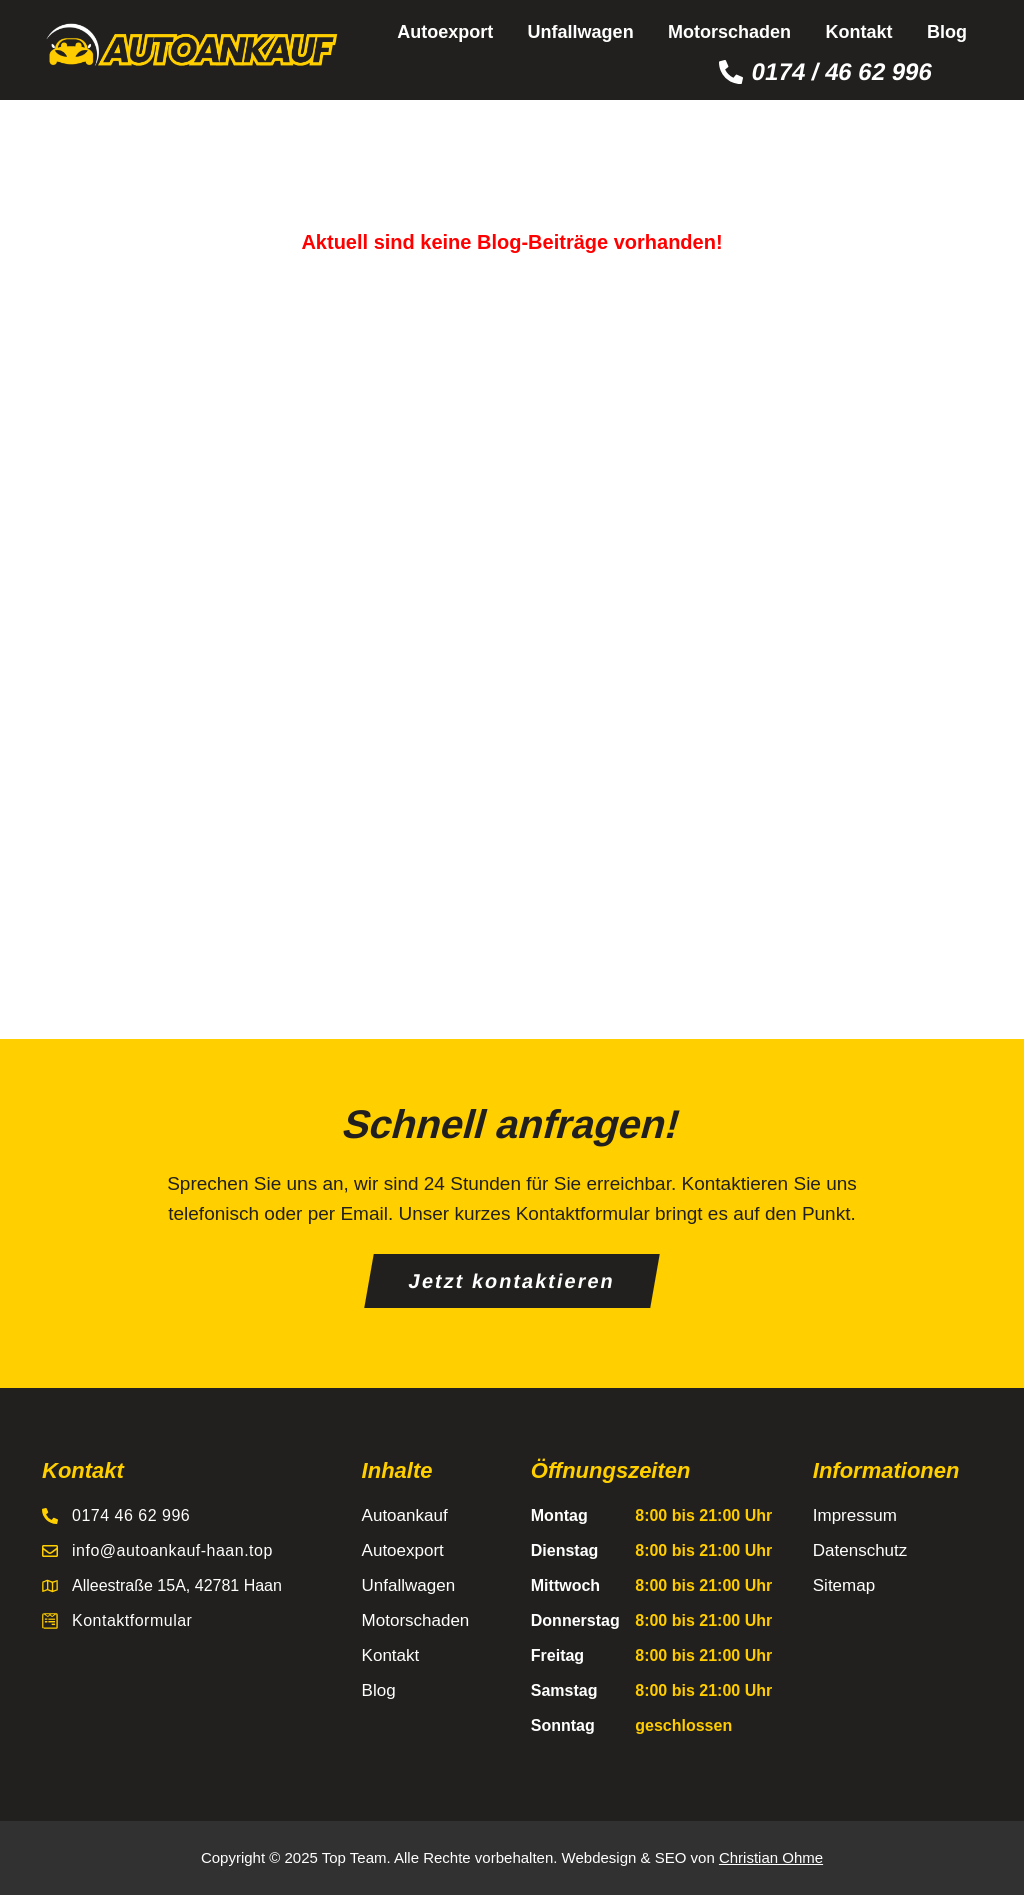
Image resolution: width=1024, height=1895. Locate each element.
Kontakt (859, 32)
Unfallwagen (581, 32)
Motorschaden (729, 32)
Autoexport (445, 32)
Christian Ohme (771, 1857)
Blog (947, 32)
